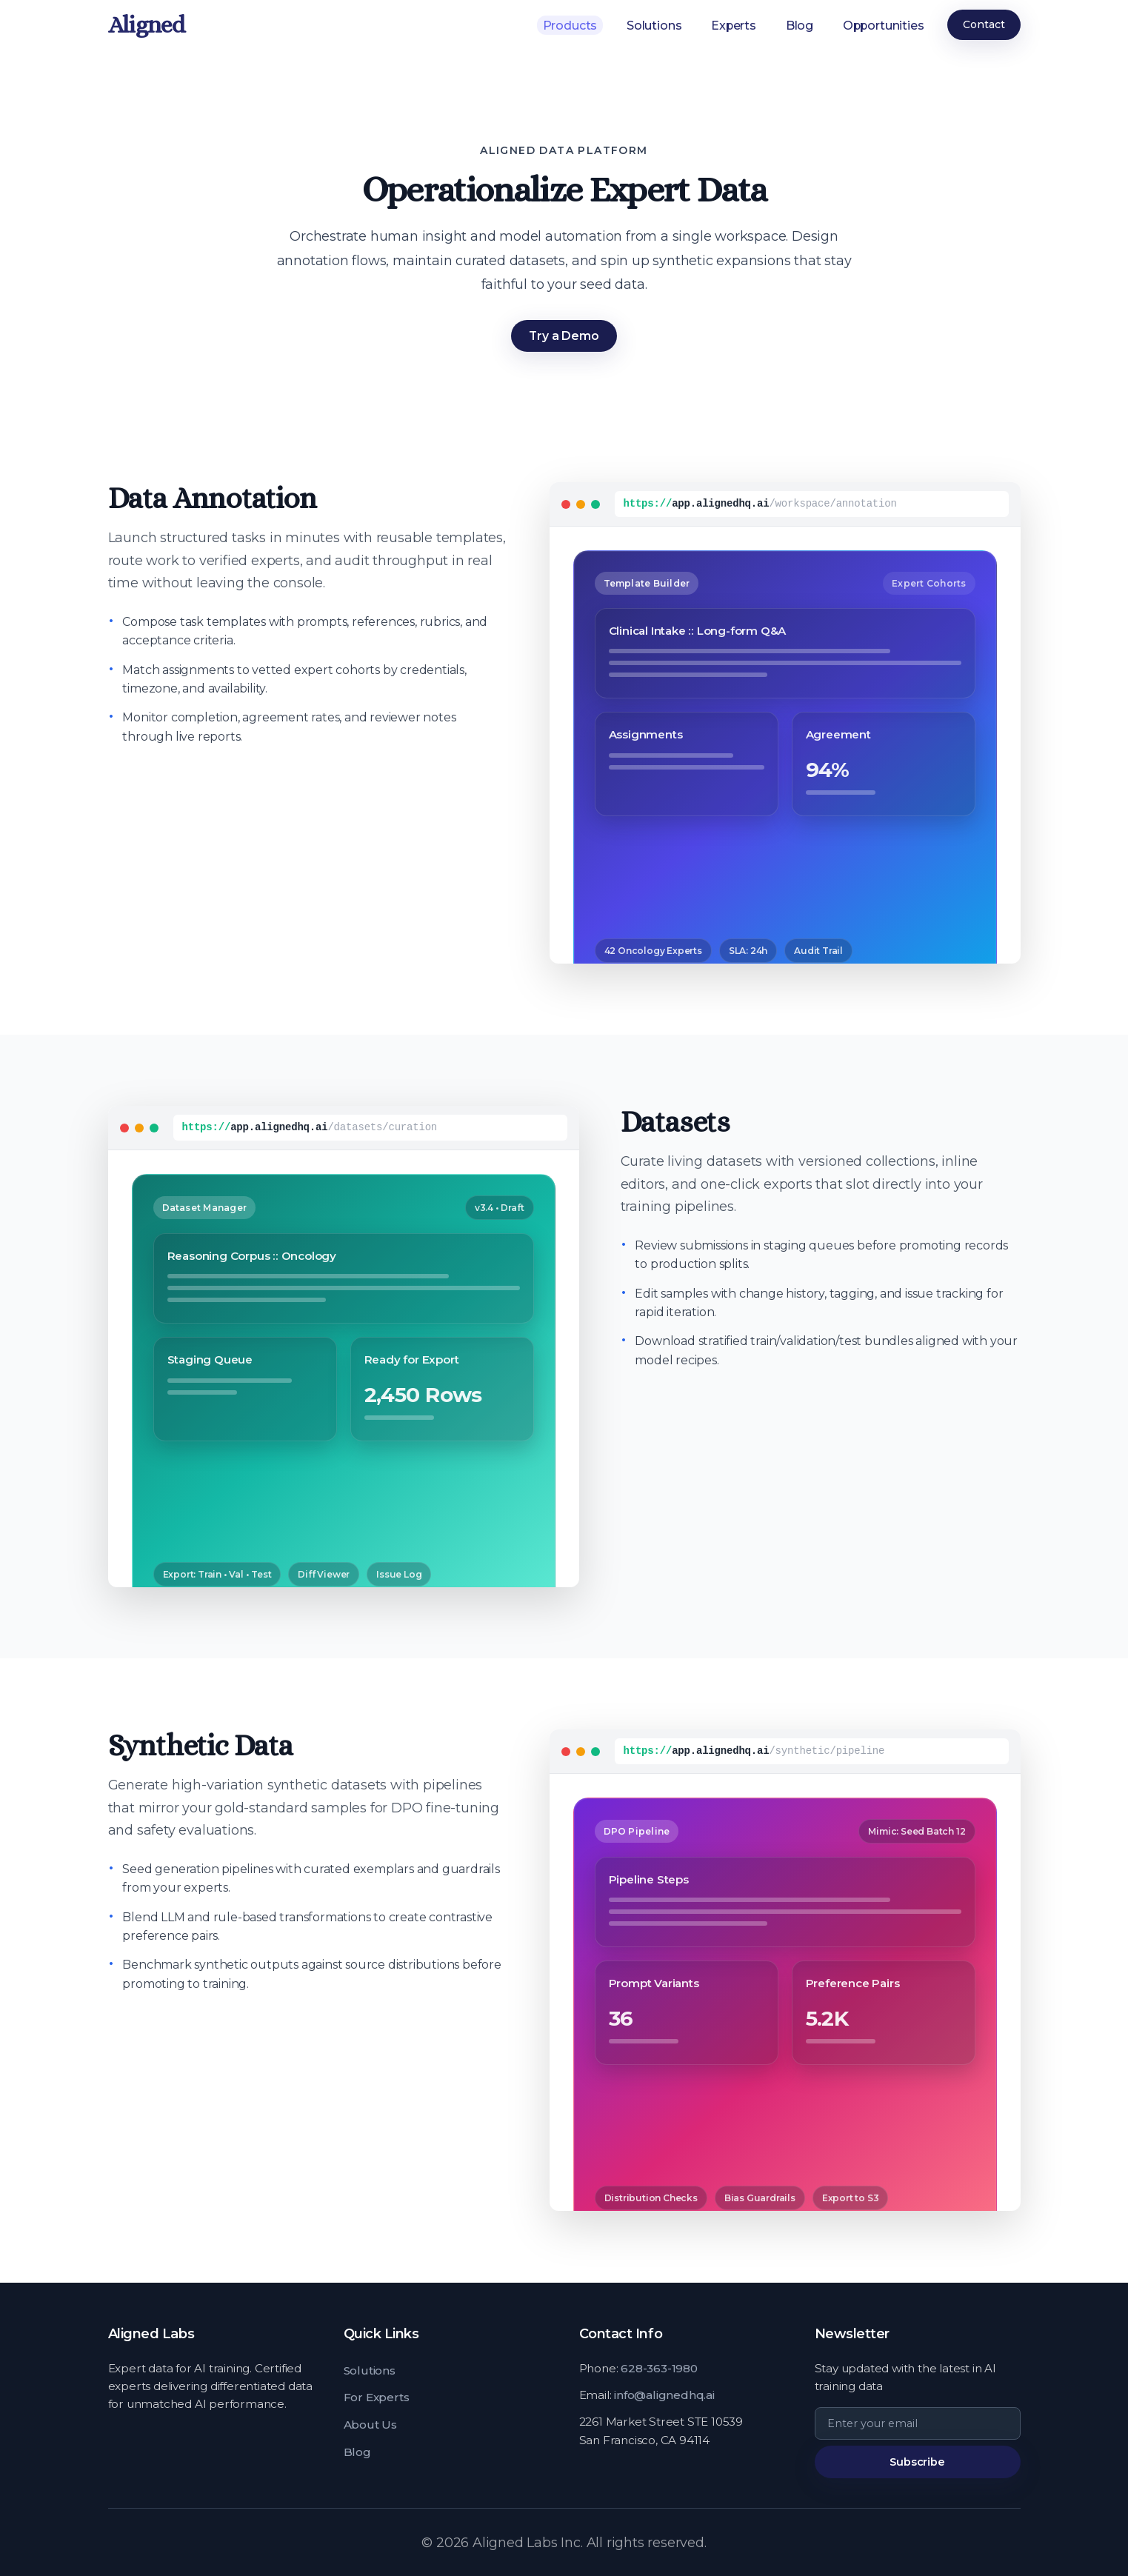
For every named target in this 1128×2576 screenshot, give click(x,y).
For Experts (377, 2398)
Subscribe (917, 2462)
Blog (797, 25)
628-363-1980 (659, 2368)
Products (566, 25)
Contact (983, 24)
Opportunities (882, 25)
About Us (370, 2424)
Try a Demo (564, 336)
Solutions (651, 25)
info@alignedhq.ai (664, 2395)
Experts (731, 25)
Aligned (147, 24)
